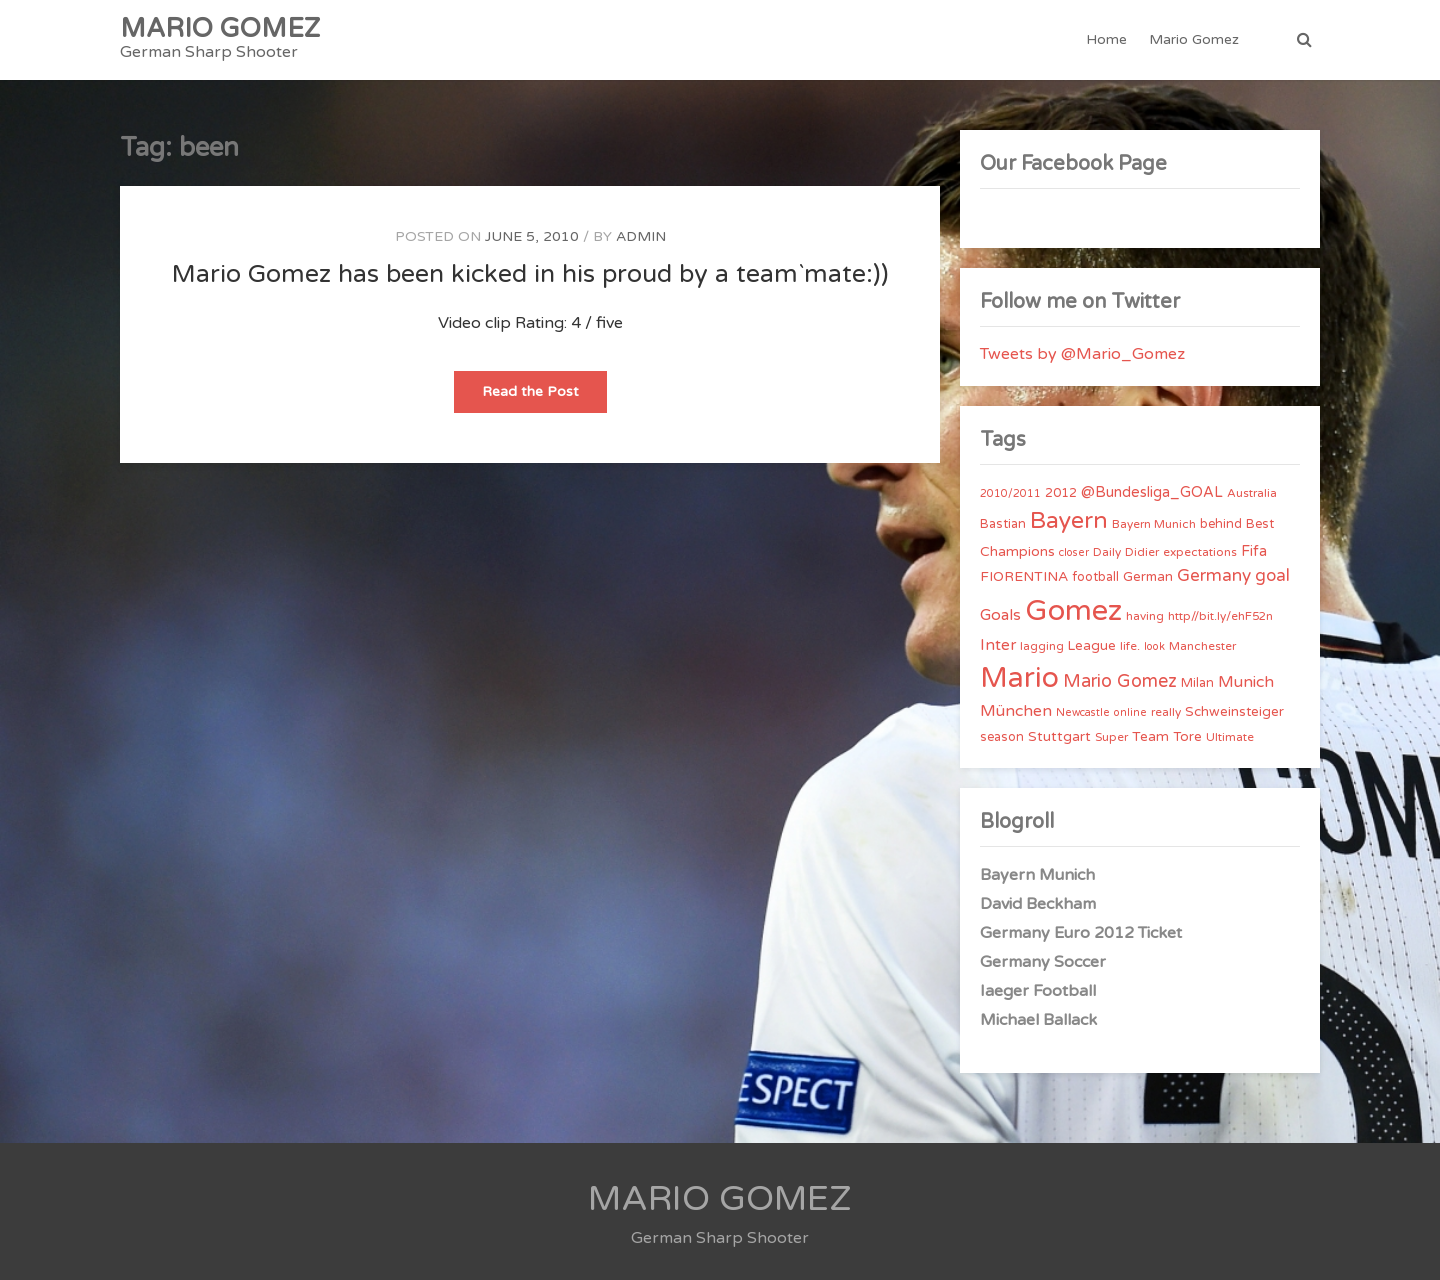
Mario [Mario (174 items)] (1019, 678)
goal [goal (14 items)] (1272, 575)
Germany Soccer (1043, 962)
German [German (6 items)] (1148, 577)
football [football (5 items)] (1095, 577)
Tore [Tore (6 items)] (1187, 737)
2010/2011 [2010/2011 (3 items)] (1010, 493)
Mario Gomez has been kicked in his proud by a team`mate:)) (530, 274)
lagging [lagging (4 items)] (1042, 646)
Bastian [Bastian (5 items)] (1003, 524)
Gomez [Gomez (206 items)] (1073, 610)
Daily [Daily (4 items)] (1107, 552)
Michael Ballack (1038, 1020)
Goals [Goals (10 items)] (1000, 615)
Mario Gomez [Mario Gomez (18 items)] (1120, 681)
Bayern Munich (1037, 875)
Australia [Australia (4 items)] (1252, 493)
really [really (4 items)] (1166, 712)
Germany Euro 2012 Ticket (1081, 933)
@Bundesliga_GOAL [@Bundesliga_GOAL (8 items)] (1152, 492)
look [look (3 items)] (1154, 646)
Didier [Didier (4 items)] (1142, 552)
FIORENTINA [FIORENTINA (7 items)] (1024, 576)
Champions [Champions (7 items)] (1017, 551)
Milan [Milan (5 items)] (1197, 683)
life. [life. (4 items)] (1130, 646)
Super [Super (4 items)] (1111, 737)
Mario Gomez (1194, 39)
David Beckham (1038, 904)
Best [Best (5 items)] (1260, 524)
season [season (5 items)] (1002, 737)
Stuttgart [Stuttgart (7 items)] (1059, 736)
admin (641, 236)
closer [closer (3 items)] (1074, 552)
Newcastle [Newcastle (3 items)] (1083, 712)
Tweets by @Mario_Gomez (1082, 354)
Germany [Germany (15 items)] (1214, 575)
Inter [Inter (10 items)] (998, 645)
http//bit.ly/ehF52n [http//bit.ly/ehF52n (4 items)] (1220, 616)
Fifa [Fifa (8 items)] (1254, 551)
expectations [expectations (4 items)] (1200, 552)
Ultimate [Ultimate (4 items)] (1230, 737)
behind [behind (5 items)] (1221, 524)
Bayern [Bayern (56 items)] (1069, 521)
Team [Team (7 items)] (1150, 736)
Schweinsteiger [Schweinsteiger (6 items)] (1234, 712)
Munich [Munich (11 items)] (1246, 682)
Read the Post (544, 397)
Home (1106, 39)
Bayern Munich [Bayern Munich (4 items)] (1154, 524)
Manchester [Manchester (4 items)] (1202, 646)
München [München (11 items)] (1016, 711)
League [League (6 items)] (1092, 646)
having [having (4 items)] (1145, 616)
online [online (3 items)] (1130, 712)
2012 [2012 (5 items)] (1061, 493)
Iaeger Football (1038, 991)
